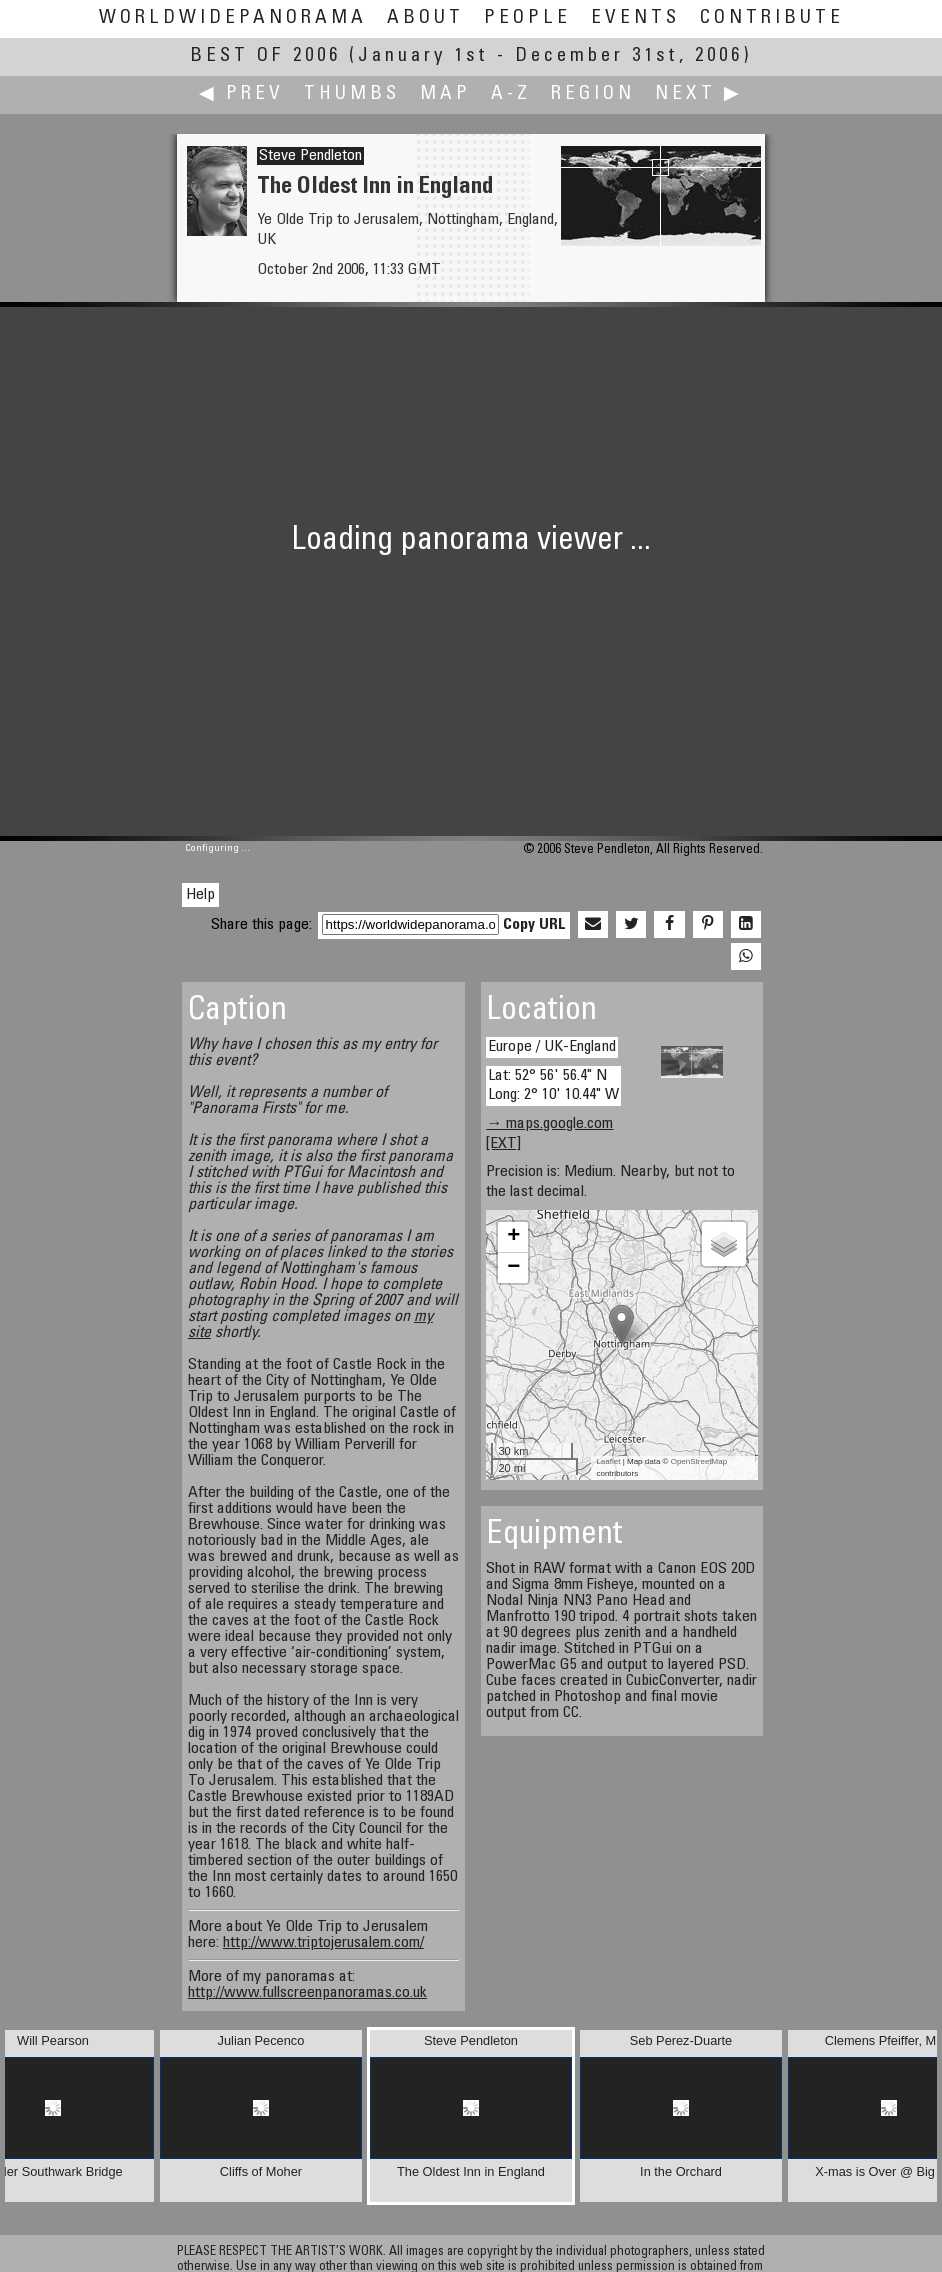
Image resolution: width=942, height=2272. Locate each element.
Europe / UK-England (552, 1047)
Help (200, 895)
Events (635, 18)
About (425, 18)
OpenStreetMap (699, 1461)
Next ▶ (699, 94)
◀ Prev (241, 94)
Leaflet (608, 1461)
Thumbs (352, 94)
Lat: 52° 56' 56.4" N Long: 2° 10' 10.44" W (553, 1085)
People (527, 18)
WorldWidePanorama (233, 18)
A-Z (511, 94)
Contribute (772, 18)
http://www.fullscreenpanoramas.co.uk (307, 1993)
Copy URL (534, 925)
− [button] (513, 1268)
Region (593, 94)
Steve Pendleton (310, 156)
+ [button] (513, 1237)
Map (445, 94)
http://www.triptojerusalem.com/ (323, 1943)
